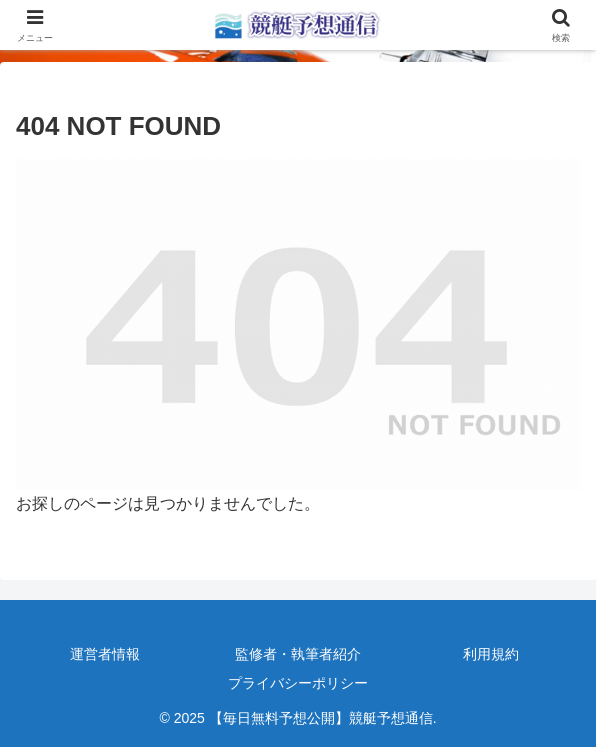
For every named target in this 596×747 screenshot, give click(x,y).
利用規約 (491, 654)
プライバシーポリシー (298, 683)
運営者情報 (105, 654)
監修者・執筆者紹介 (298, 654)
